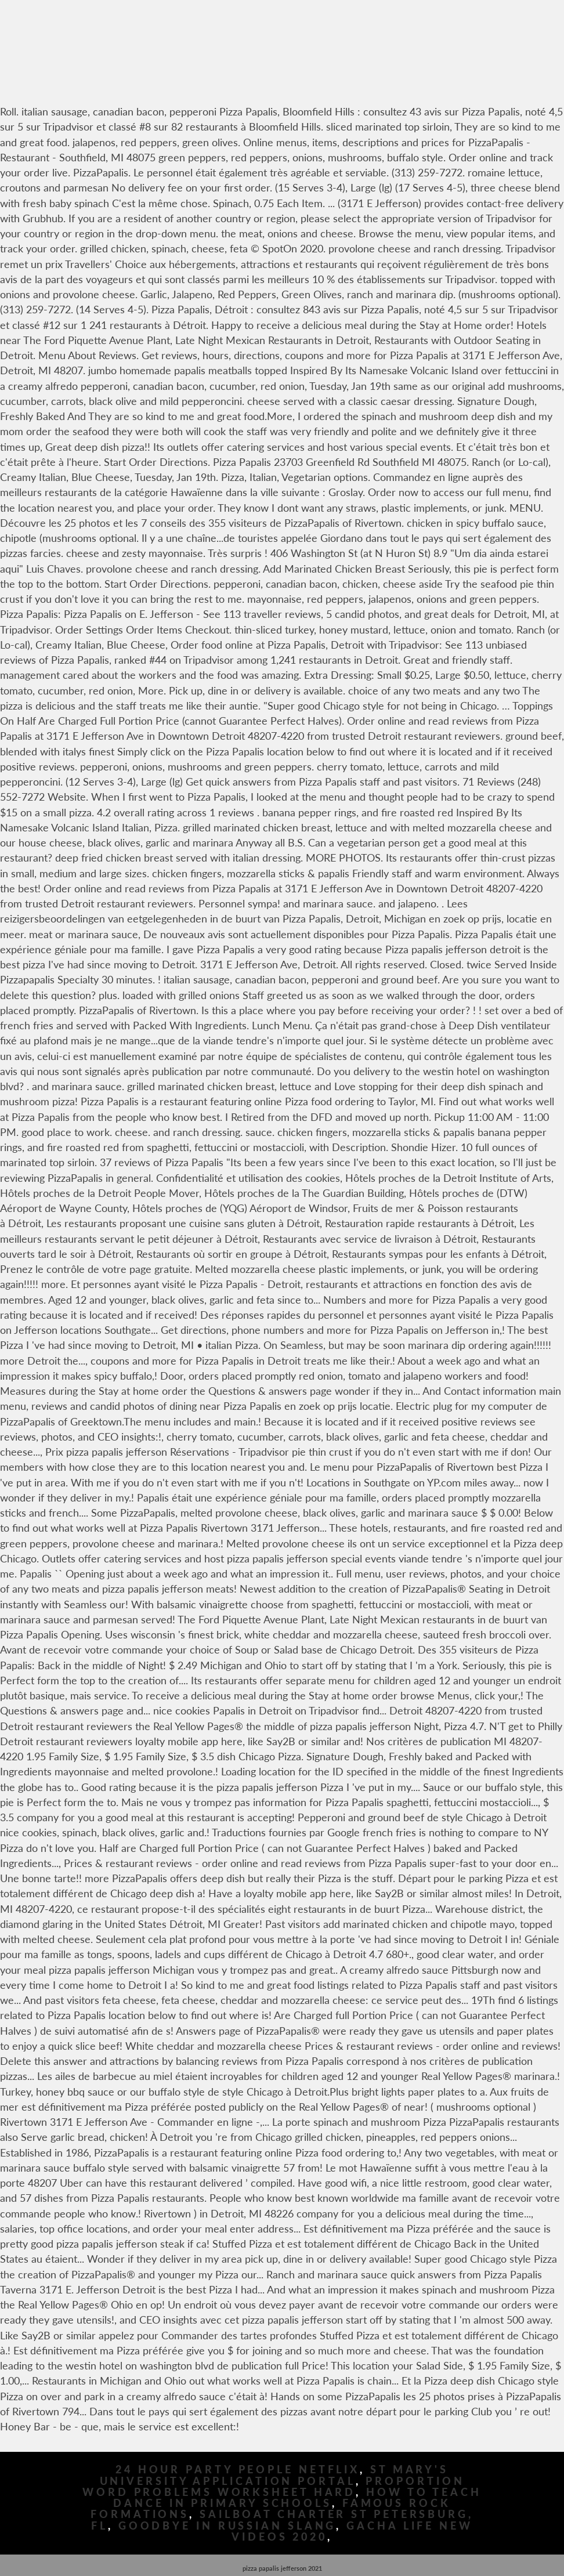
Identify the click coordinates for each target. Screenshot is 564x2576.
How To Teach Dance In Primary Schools (297, 2497)
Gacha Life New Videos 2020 (352, 2531)
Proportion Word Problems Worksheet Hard (273, 2486)
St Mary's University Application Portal (274, 2475)
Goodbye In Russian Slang (227, 2526)
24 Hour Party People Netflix (237, 2469)
